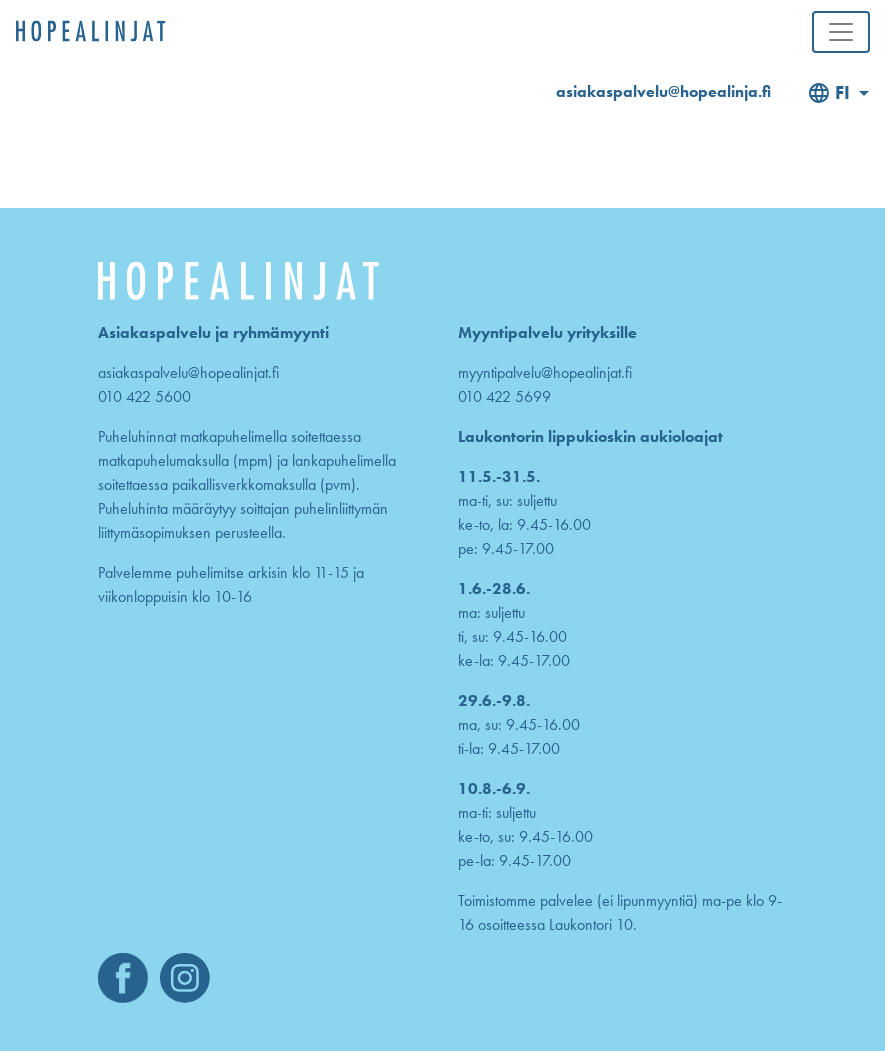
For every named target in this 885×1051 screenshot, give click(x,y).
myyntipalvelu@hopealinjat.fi (545, 372)
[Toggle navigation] (841, 32)
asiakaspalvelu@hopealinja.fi (663, 91)
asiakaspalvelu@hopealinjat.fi (188, 372)
